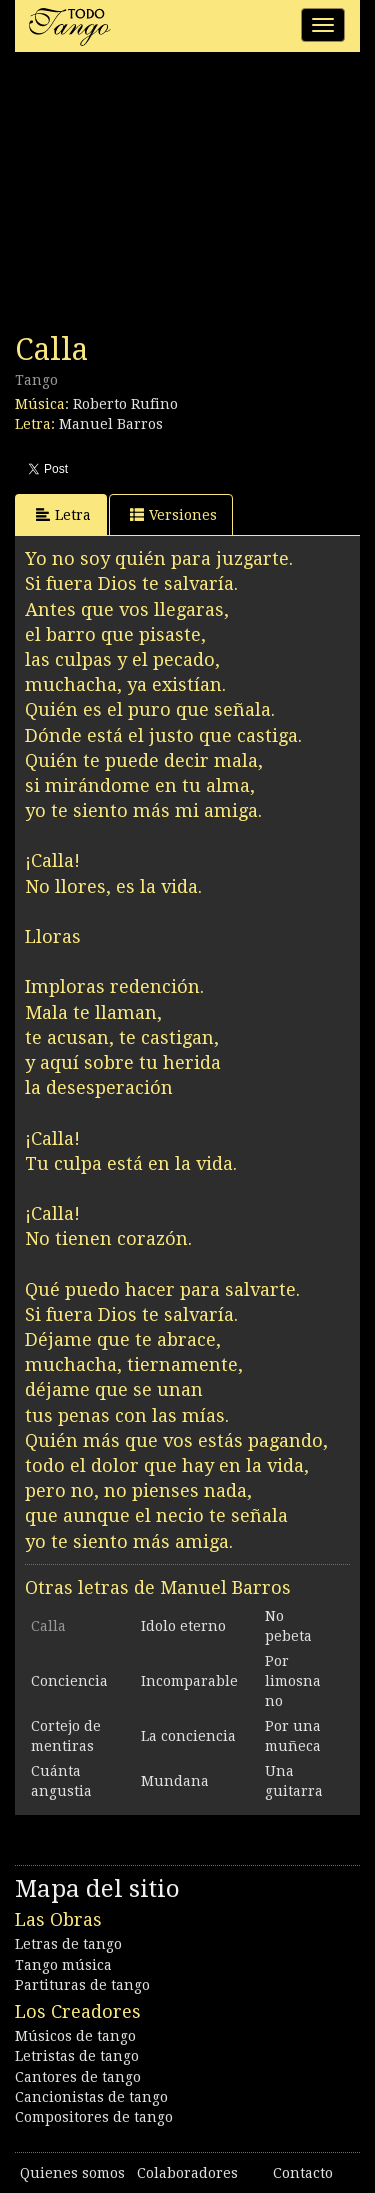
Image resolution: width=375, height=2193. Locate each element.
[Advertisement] (165, 198)
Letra (63, 514)
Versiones (173, 514)
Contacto (303, 2173)
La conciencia (188, 1736)
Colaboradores (187, 2173)
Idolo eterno (183, 1626)
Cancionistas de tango (91, 2097)
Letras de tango (68, 1944)
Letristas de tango (77, 2056)
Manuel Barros (111, 424)
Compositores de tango (94, 2117)
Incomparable (189, 1681)
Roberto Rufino (125, 404)
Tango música (63, 1965)
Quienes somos (72, 2173)
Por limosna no (293, 1681)
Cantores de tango (78, 2077)
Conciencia (69, 1681)
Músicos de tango (75, 2036)
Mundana (175, 1781)
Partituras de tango (82, 1985)
